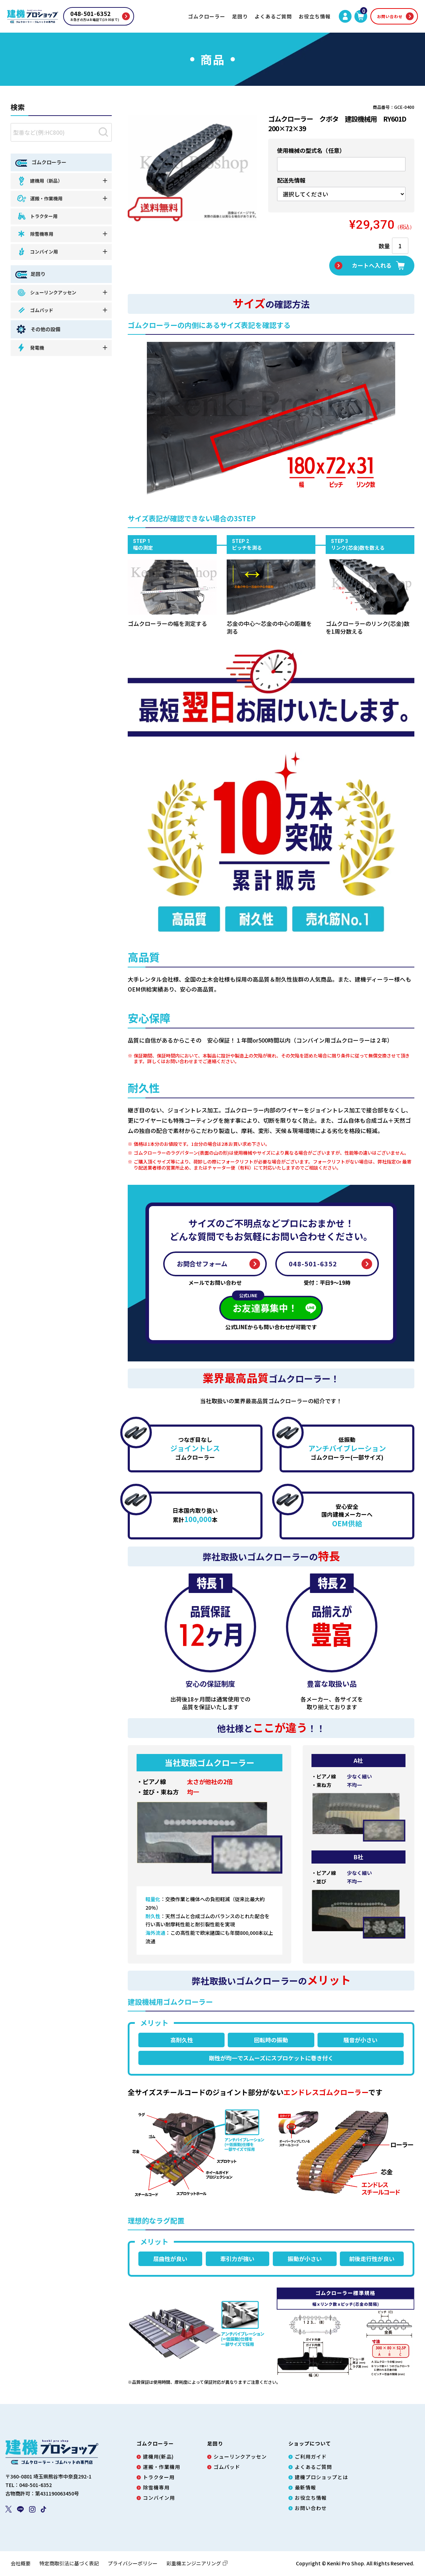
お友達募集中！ (264, 1306)
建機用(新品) (158, 2457)
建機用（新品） (39, 180)
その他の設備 (37, 329)
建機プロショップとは (321, 2477)
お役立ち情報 (315, 16)
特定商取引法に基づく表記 (69, 2563)
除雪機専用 (34, 234)
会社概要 (21, 2563)
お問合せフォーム (202, 1264)
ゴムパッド (34, 310)
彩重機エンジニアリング (196, 2563)
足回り (240, 16)
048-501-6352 (313, 1264)
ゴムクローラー (206, 16)
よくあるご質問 (273, 16)
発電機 (30, 347)
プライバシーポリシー (133, 2563)
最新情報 (305, 2488)
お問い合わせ (390, 16)
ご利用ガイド (311, 2457)
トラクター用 (36, 216)
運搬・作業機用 (39, 198)
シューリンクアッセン (46, 292)
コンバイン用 (37, 252)
